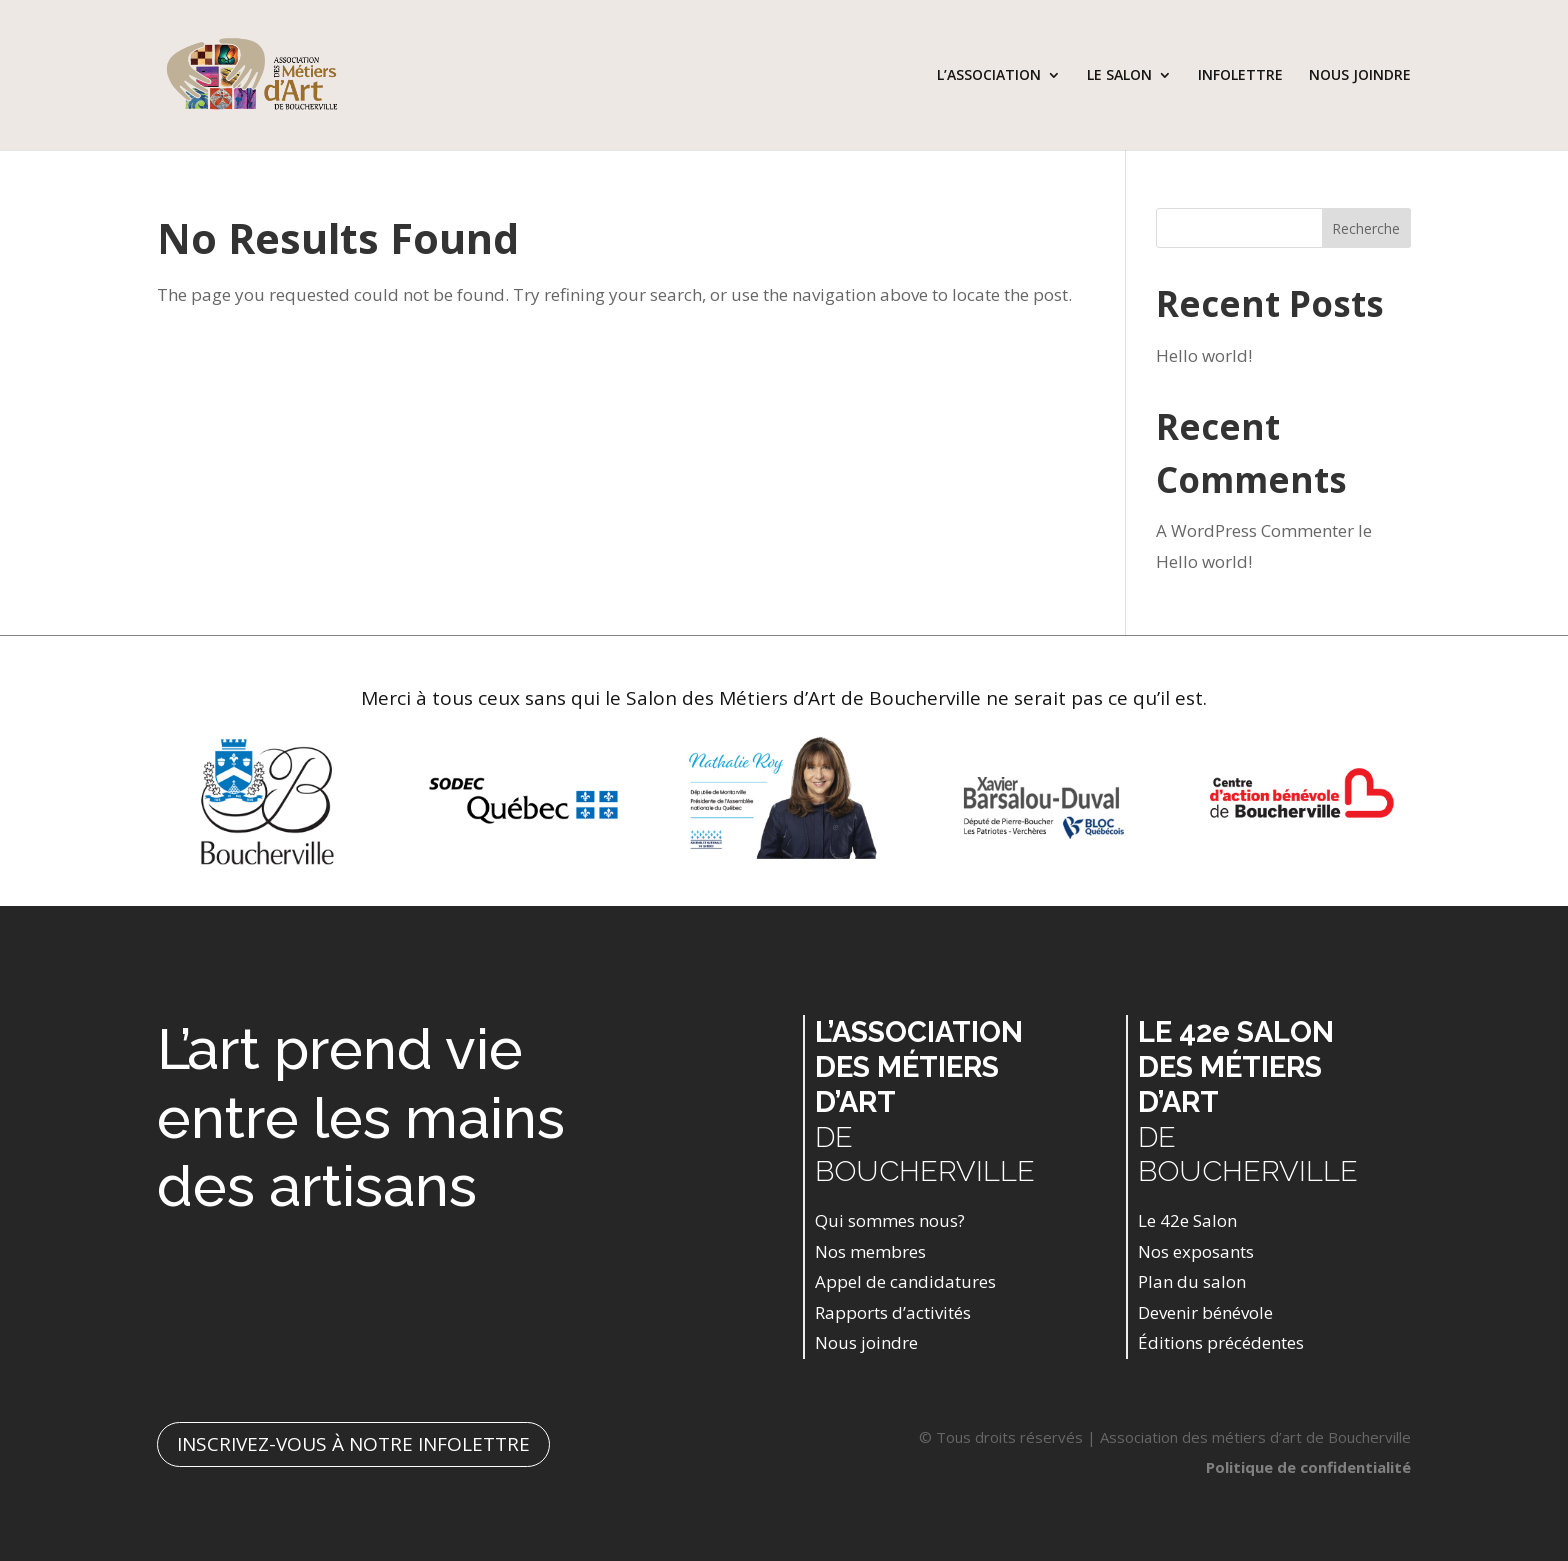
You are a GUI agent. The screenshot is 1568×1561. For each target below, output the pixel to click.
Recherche (1366, 228)
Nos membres (870, 1251)
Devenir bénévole (1205, 1312)
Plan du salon (1192, 1281)
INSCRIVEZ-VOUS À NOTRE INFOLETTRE (353, 1444)
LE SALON (1119, 76)
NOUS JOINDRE (1360, 76)
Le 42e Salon (1187, 1220)
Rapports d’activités (893, 1312)
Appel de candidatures (905, 1281)
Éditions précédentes (1221, 1342)
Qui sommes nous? (890, 1220)
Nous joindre (866, 1342)
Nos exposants (1196, 1251)
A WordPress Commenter (1255, 530)
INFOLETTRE (1240, 76)
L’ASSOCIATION (989, 76)
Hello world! (1204, 355)
